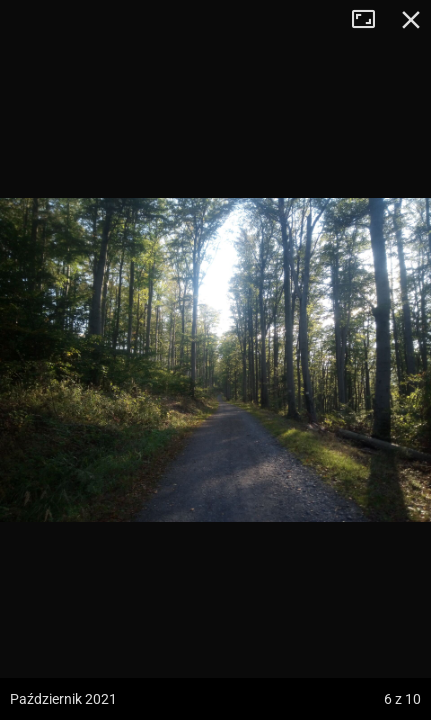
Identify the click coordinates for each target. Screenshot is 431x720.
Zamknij (411, 20)
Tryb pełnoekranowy (371, 20)
